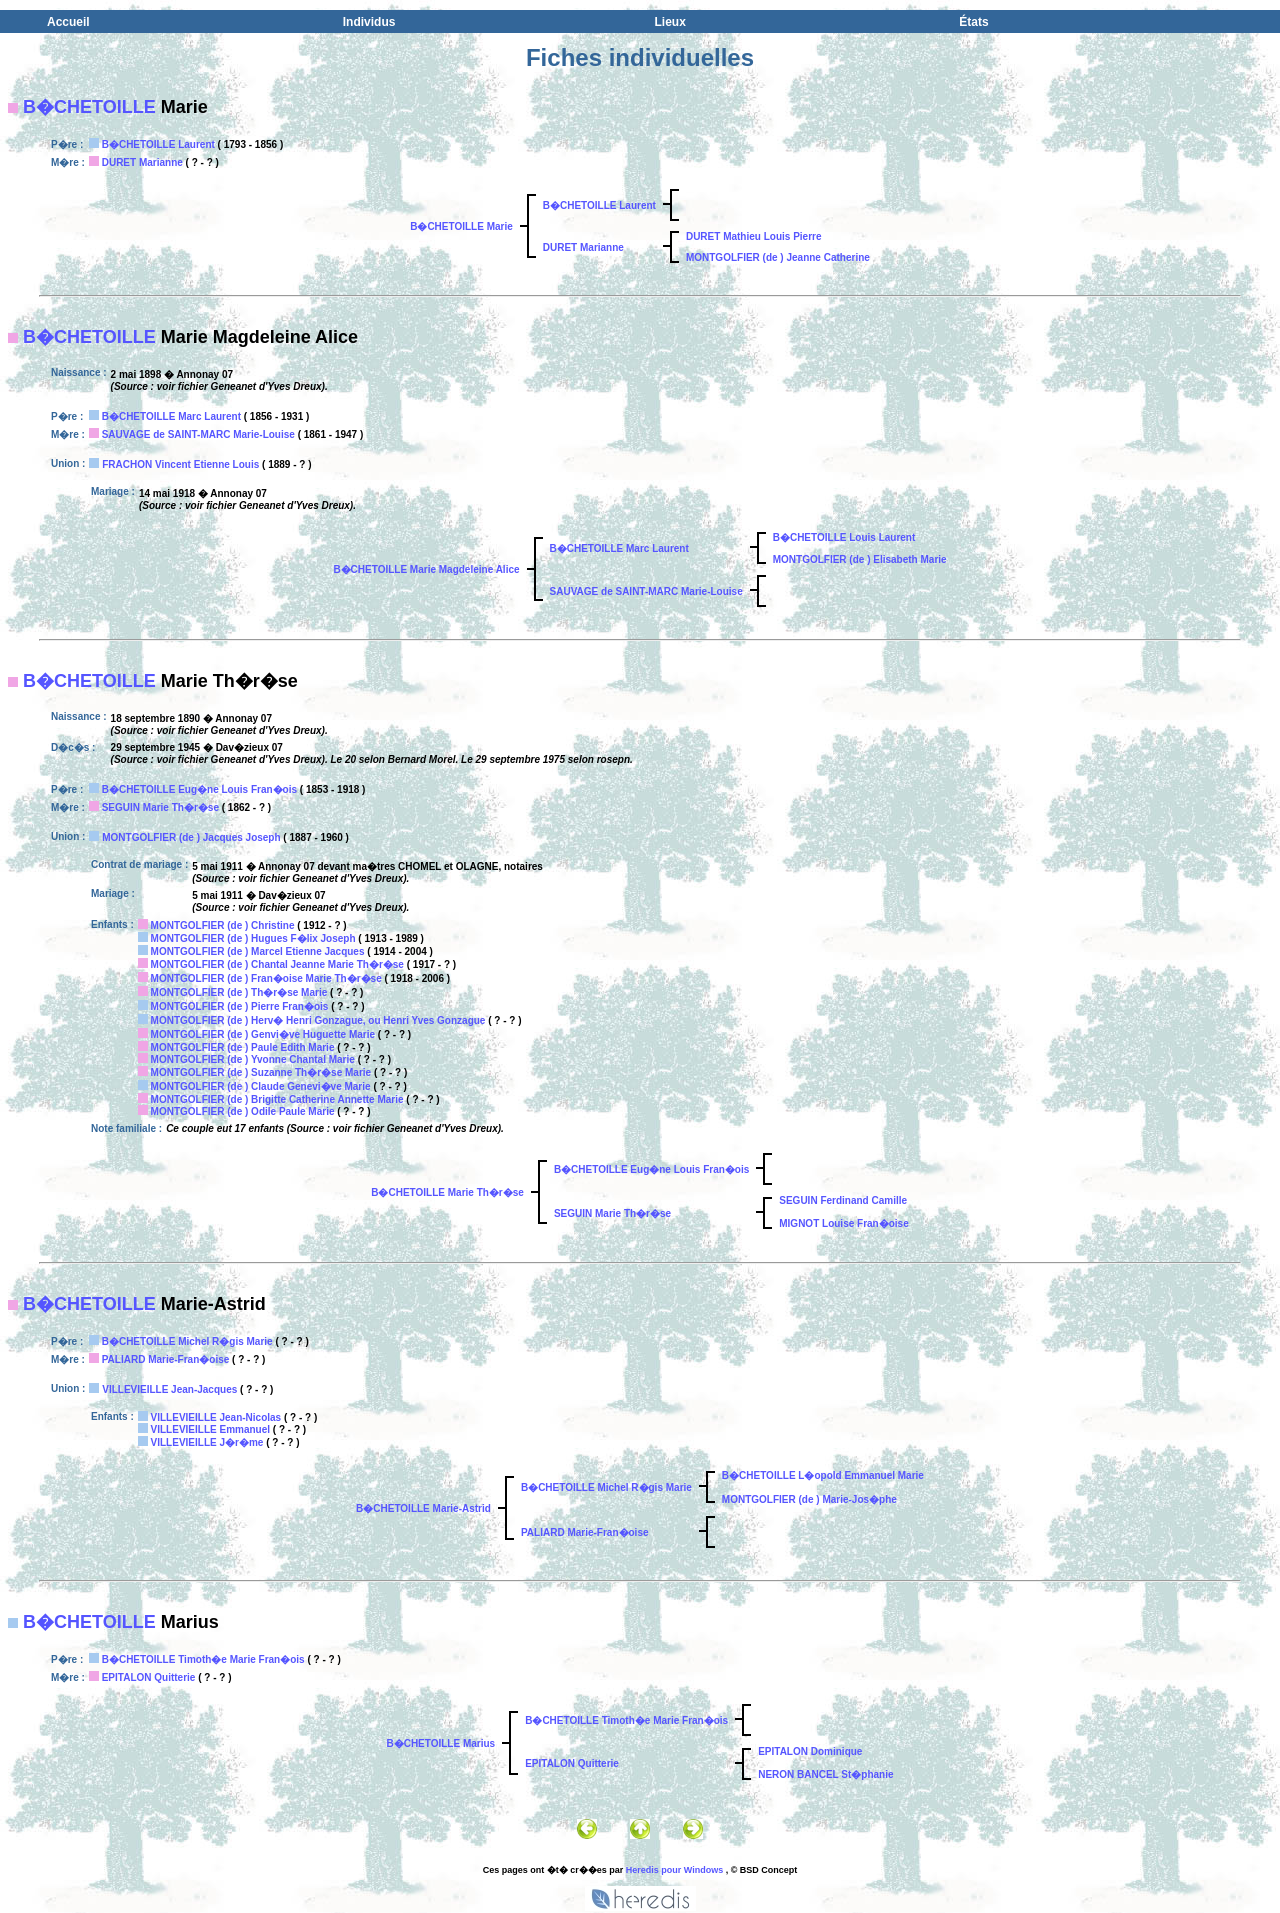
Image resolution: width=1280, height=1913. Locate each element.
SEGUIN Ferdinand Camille (843, 1200)
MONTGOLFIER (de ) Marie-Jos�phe (809, 1499)
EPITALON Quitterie (149, 1677)
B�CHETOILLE (89, 107)
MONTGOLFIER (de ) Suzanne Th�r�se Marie (261, 1072)
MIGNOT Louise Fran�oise (843, 1223)
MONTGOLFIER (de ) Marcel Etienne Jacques (258, 951)
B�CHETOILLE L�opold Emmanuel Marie (823, 1475)
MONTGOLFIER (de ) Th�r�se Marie (239, 992)
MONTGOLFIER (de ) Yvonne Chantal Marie (253, 1059)
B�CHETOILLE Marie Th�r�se (447, 1192)
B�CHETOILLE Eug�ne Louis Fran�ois (199, 789)
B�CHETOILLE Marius (440, 1743)
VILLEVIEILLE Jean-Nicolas (216, 1417)
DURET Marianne (142, 162)
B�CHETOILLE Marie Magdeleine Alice (426, 569)
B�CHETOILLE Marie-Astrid (423, 1508)
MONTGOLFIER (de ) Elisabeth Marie (860, 559)
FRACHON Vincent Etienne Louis (180, 464)
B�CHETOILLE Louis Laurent (844, 537)
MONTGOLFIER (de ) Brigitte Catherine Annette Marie (277, 1099)
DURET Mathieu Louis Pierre (754, 236)
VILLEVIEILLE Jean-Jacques (169, 1389)
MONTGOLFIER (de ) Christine (223, 925)
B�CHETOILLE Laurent (158, 144)
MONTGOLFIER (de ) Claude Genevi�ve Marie (261, 1086)
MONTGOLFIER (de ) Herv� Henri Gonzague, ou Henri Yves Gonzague (318, 1020)
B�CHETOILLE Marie (461, 226)
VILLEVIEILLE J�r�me (207, 1442)
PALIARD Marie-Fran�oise (166, 1359)
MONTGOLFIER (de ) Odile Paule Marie (243, 1111)
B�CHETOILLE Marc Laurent (171, 416)
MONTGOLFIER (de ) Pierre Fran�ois (240, 1006)
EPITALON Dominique (810, 1751)
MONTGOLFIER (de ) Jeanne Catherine (778, 257)
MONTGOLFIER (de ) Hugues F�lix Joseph (253, 938)
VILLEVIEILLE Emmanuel (210, 1429)
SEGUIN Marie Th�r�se (160, 807)
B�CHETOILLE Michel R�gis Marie (187, 1341)
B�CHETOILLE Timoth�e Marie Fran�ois (203, 1659)
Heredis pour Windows (674, 1870)
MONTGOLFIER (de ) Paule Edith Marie (243, 1047)
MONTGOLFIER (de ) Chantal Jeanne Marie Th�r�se (277, 964)
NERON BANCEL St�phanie (825, 1774)
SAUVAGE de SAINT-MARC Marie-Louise (198, 434)
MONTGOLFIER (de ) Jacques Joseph (191, 837)
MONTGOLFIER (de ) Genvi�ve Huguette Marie (263, 1034)
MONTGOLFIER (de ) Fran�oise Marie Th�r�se (266, 978)
